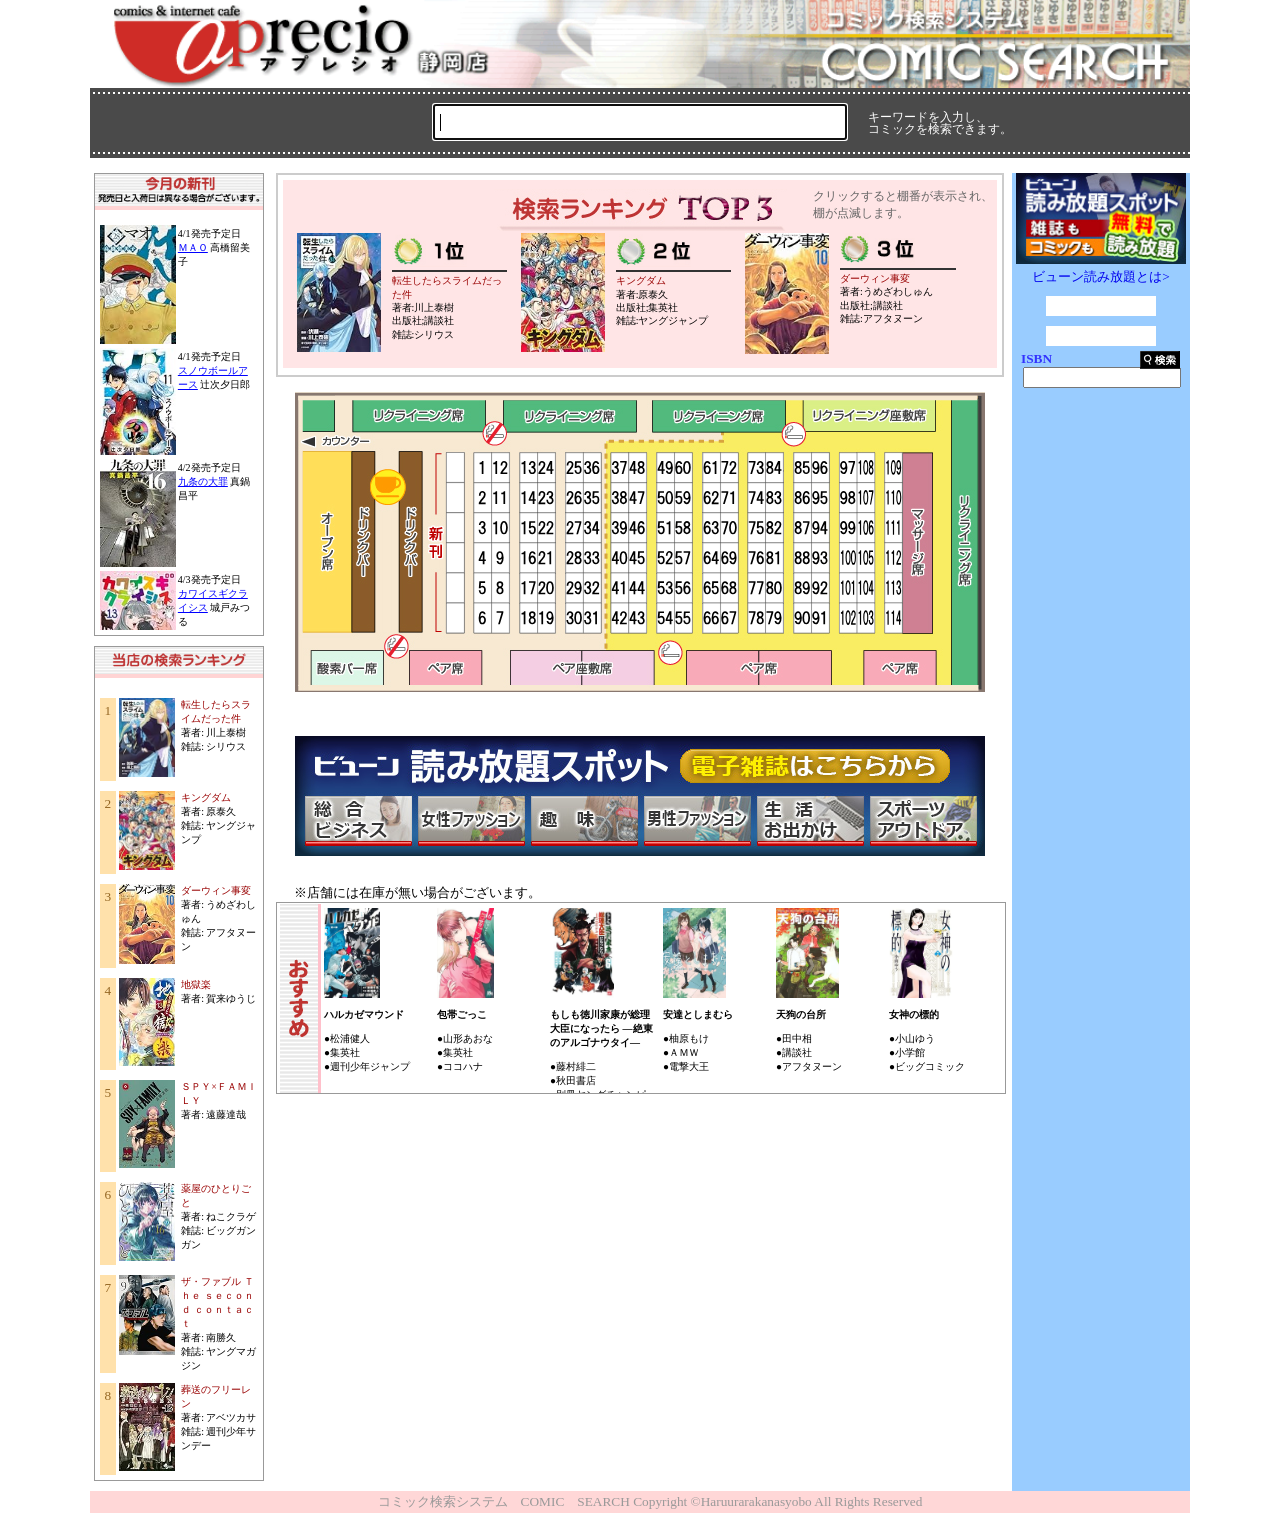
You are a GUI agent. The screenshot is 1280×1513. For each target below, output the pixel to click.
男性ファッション (697, 821)
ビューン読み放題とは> (1101, 276)
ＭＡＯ (193, 247)
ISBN (1036, 358)
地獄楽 (196, 984)
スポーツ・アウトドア (923, 821)
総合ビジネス (358, 821)
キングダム (206, 797)
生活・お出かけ (810, 821)
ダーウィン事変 (216, 890)
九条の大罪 (203, 481)
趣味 (584, 821)
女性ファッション (471, 821)
